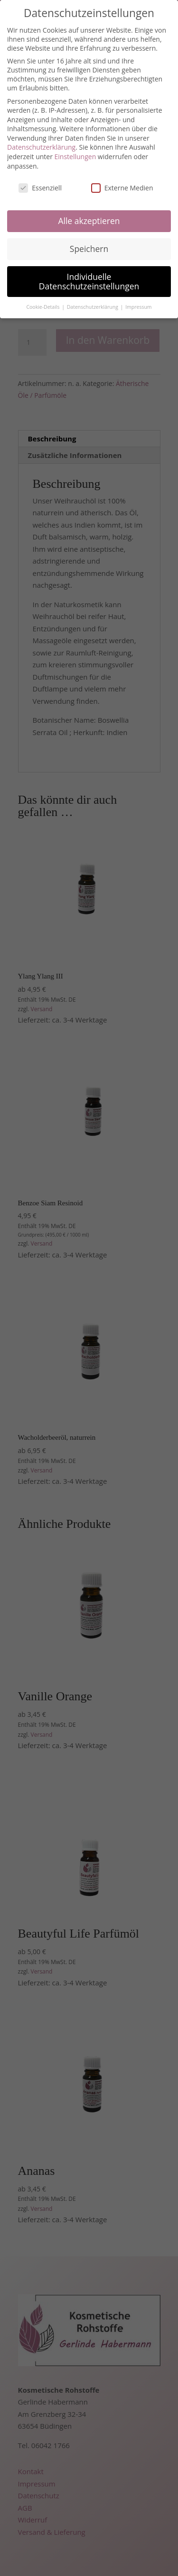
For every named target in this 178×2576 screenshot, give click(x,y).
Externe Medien (122, 187)
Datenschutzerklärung (41, 147)
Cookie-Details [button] (43, 307)
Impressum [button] (138, 307)
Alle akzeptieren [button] (89, 220)
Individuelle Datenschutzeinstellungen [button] (89, 281)
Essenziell (40, 187)
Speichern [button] (89, 248)
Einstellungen (75, 156)
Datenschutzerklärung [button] (93, 307)
